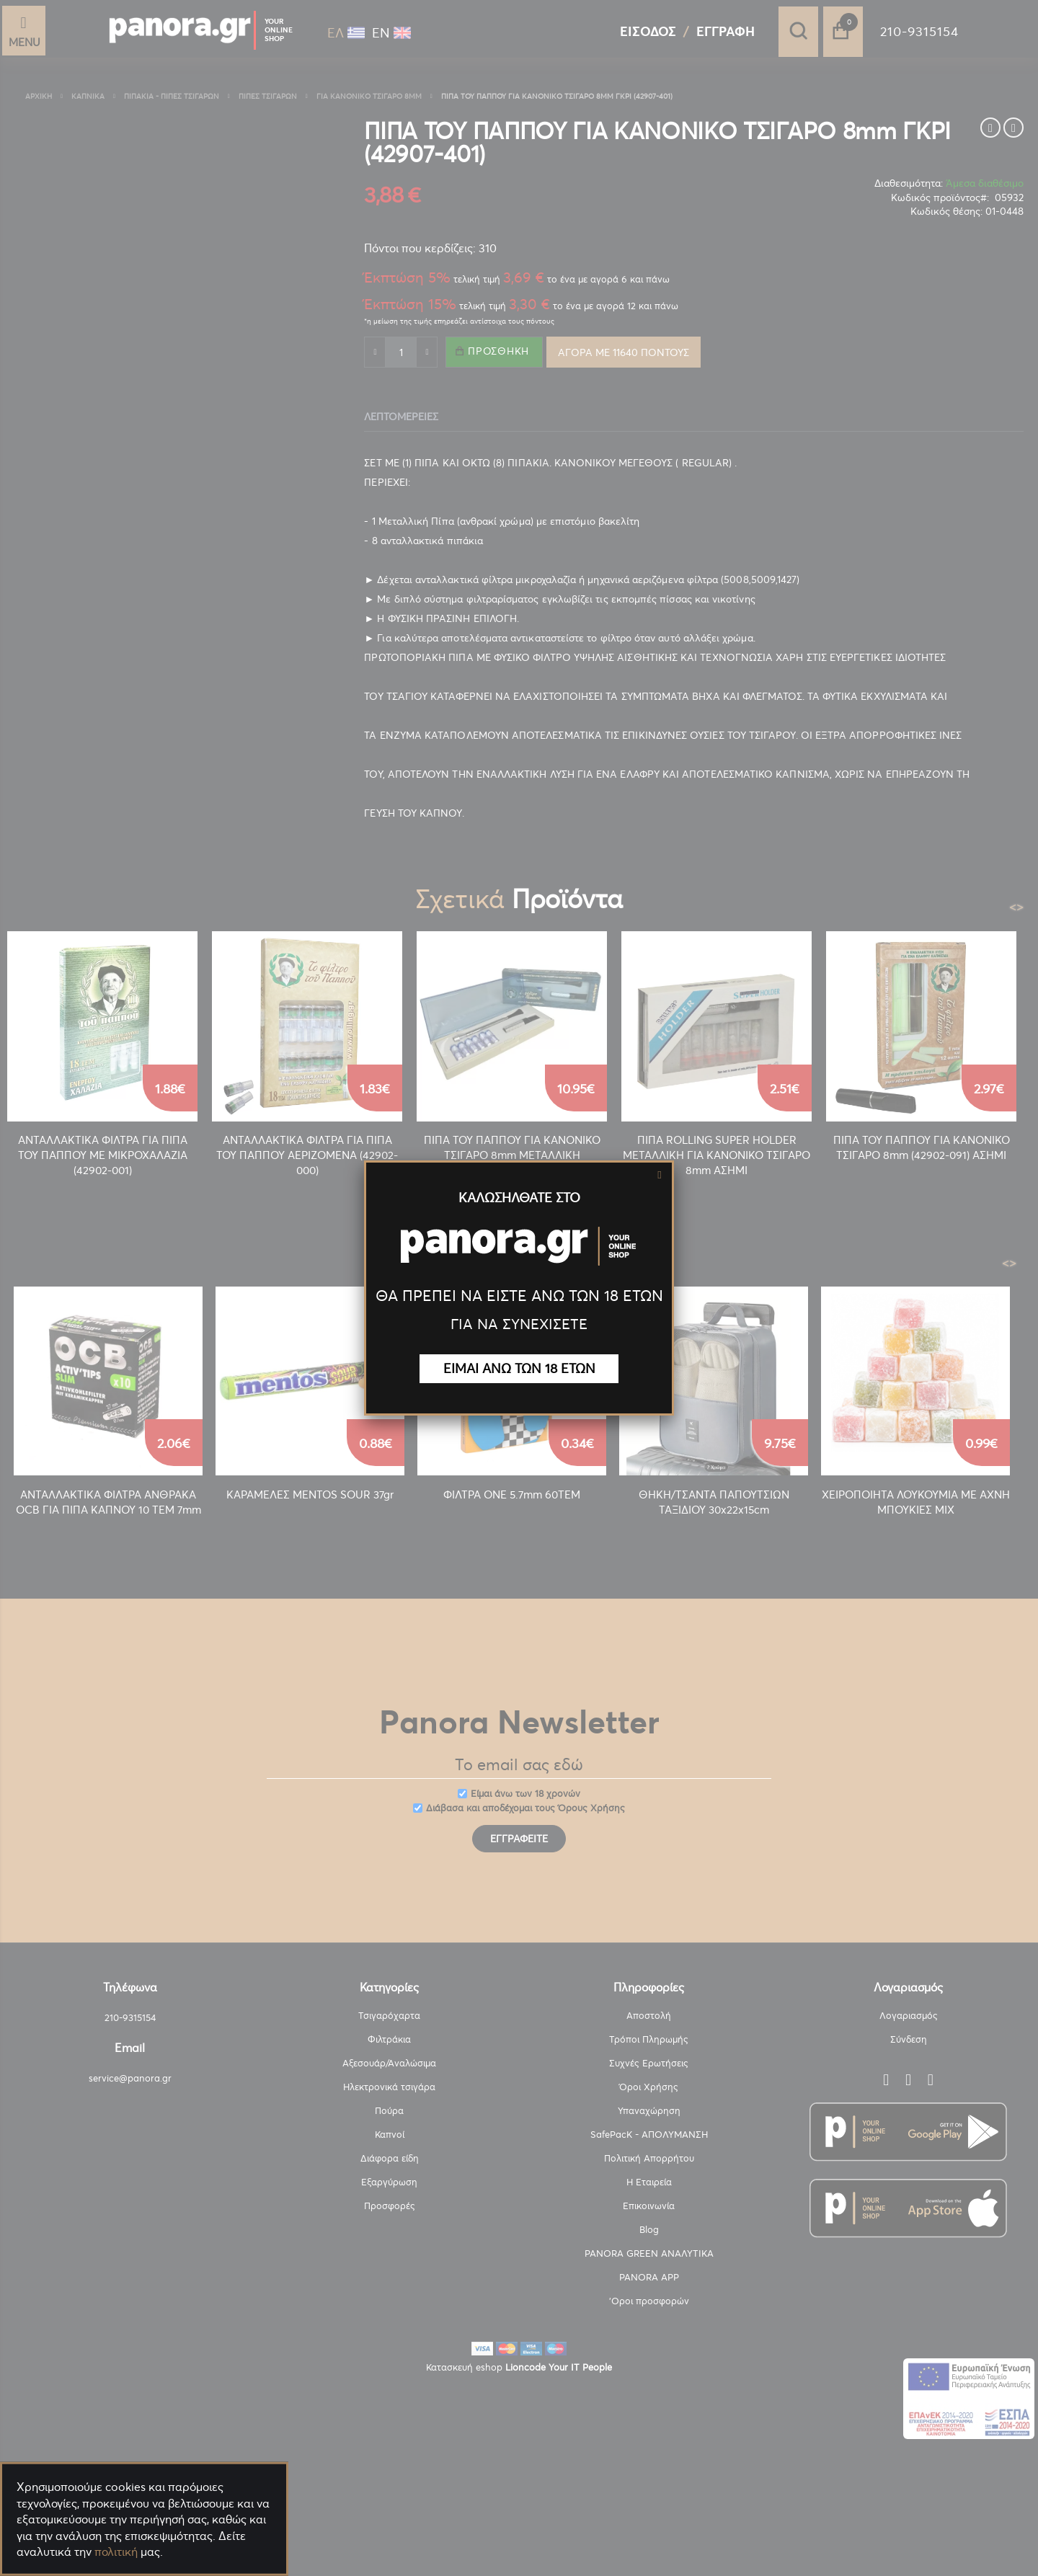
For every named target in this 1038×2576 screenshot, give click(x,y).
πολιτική (116, 2551)
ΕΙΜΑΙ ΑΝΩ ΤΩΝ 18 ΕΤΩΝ (519, 1368)
